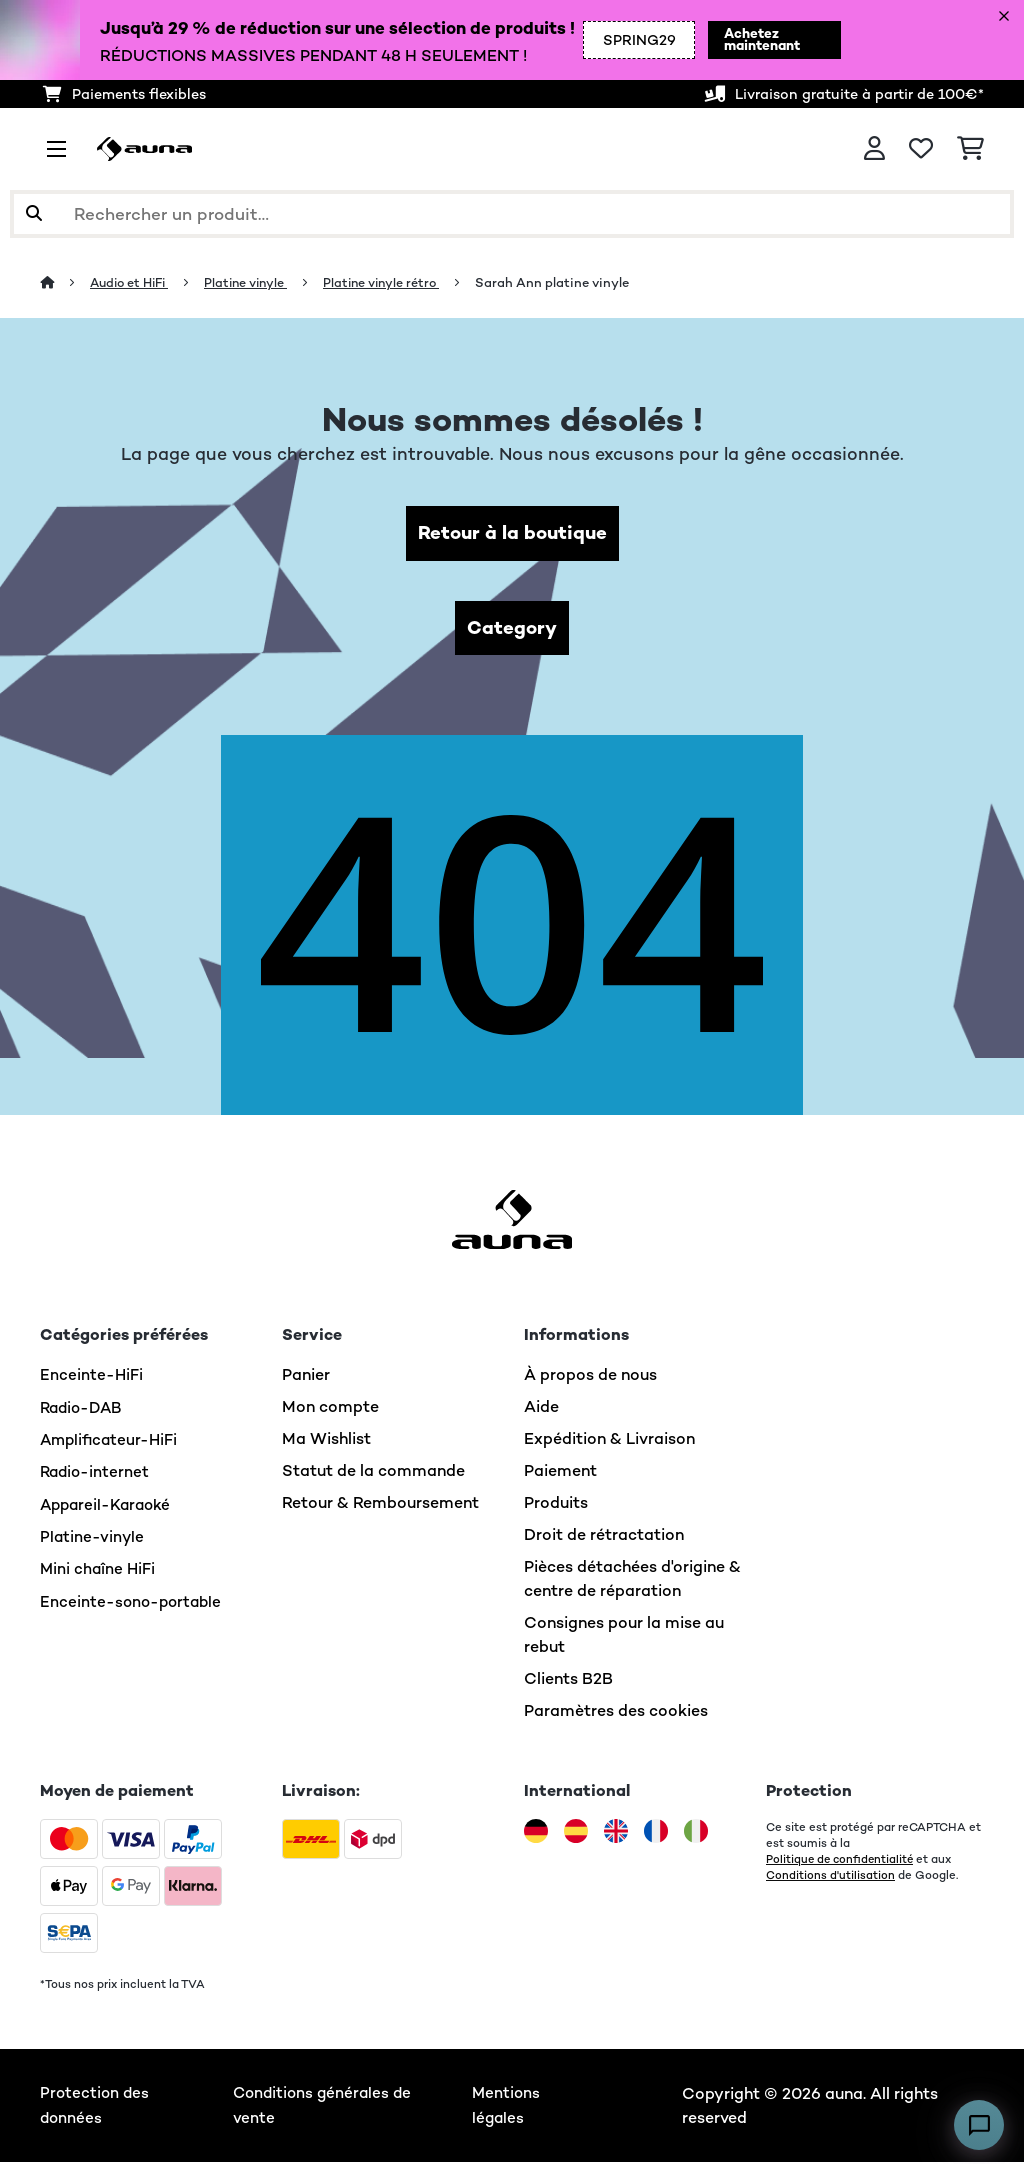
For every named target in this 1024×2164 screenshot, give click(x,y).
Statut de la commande (373, 1473)
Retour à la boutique (512, 533)
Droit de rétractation (604, 1537)
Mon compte (330, 1409)
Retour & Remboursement (380, 1505)
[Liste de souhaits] (921, 149)
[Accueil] (65, 282)
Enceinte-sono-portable (133, 1601)
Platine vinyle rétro (395, 282)
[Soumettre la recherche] (34, 214)
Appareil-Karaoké (108, 1505)
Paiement (560, 1473)
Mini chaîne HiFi (99, 1569)
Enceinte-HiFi (92, 1377)
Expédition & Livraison (609, 1441)
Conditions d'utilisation (830, 1878)
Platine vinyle (255, 282)
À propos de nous (590, 1377)
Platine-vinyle (93, 1537)
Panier (306, 1377)
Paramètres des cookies (616, 1713)
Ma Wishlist (326, 1441)
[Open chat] (979, 2125)
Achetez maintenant (750, 40)
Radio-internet (96, 1473)
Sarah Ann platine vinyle (569, 282)
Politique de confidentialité (842, 1862)
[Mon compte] (874, 149)
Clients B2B (568, 1681)
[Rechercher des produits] (512, 214)
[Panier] (970, 149)
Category (512, 629)
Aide (541, 1409)
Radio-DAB (83, 1409)
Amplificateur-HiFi (111, 1441)
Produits (556, 1505)
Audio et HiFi (133, 282)
